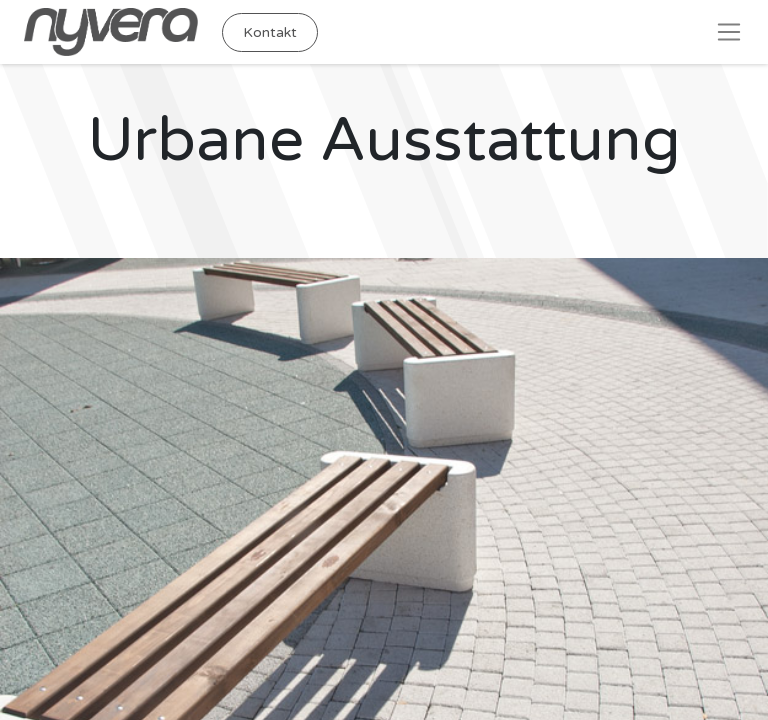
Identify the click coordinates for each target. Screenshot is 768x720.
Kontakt (270, 32)
